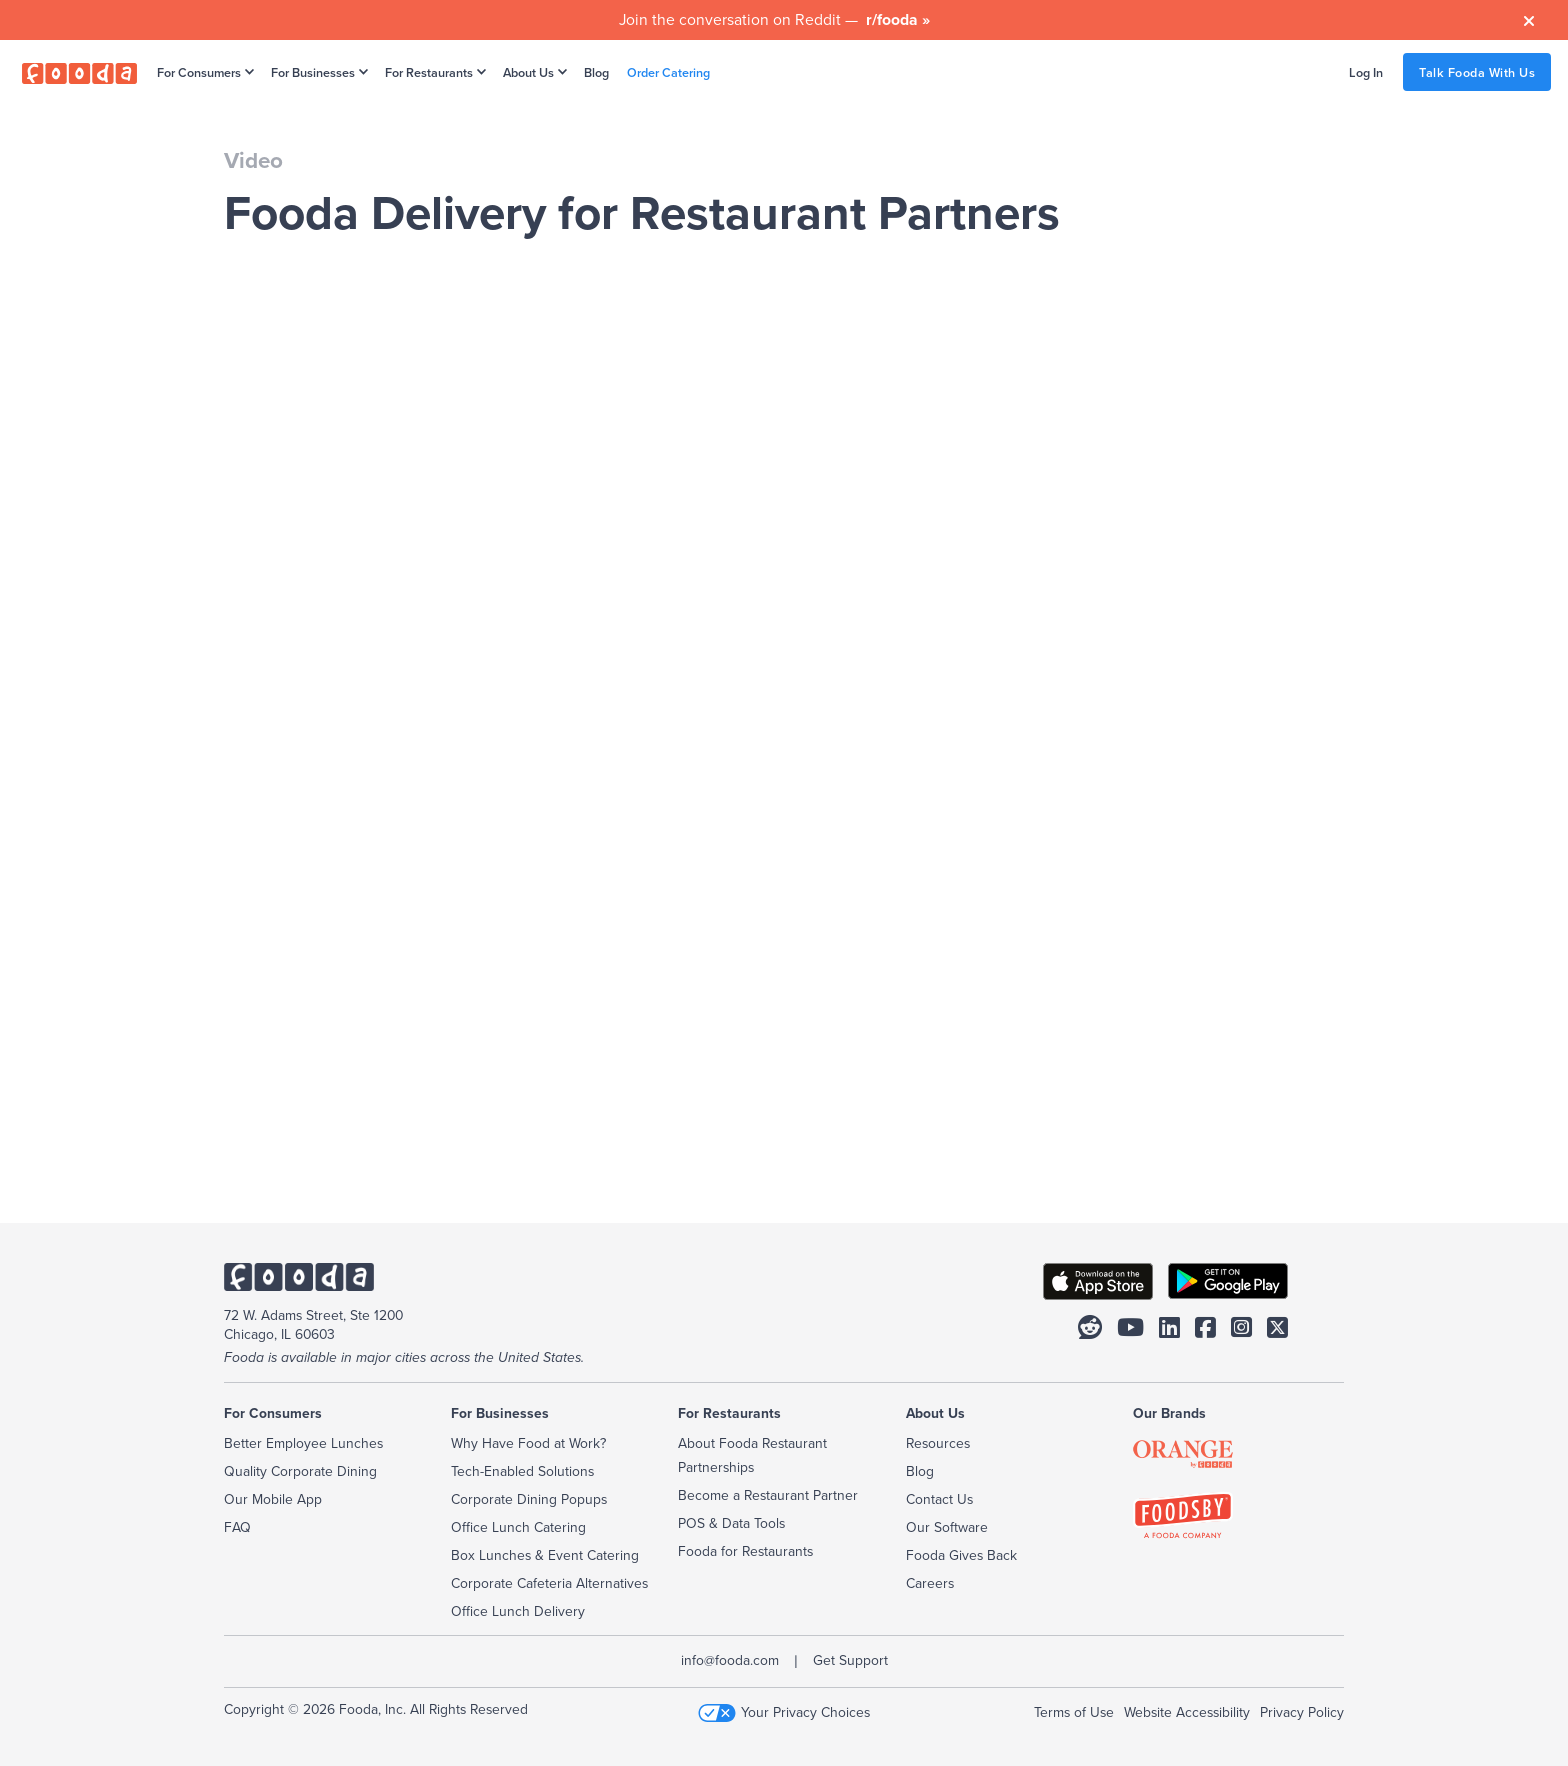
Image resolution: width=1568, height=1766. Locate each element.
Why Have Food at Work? (528, 1443)
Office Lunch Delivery (518, 1611)
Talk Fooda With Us (1477, 72)
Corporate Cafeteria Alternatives (549, 1583)
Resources (938, 1443)
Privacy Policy (1302, 1712)
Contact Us (939, 1499)
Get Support (850, 1660)
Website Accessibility (1187, 1712)
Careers (930, 1583)
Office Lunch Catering (518, 1527)
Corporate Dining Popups (529, 1499)
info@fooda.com (730, 1660)
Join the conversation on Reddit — (774, 19)
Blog (596, 72)
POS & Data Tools (731, 1523)
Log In (1366, 72)
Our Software (947, 1527)
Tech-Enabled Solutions (522, 1471)
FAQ (237, 1527)
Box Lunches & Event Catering (545, 1555)
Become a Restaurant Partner (768, 1495)
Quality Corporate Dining (300, 1471)
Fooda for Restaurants (745, 1551)
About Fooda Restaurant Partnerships (752, 1455)
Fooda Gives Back (961, 1555)
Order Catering (668, 72)
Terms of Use (1074, 1712)
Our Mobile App (273, 1499)
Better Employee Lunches (303, 1443)
